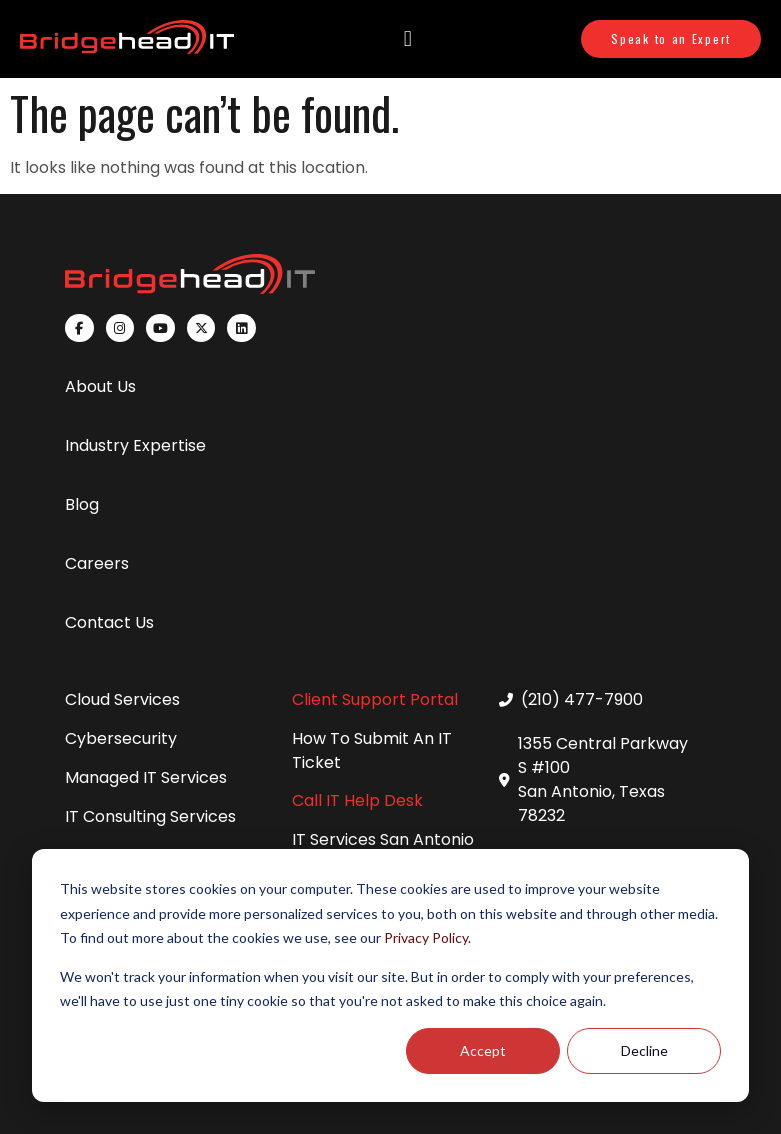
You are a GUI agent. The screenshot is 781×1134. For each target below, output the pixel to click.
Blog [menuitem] (82, 504)
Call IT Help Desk (357, 800)
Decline (644, 1050)
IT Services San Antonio (383, 839)
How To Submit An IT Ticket (372, 750)
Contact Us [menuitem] (109, 622)
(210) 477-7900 (582, 699)
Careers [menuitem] (97, 563)
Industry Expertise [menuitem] (135, 445)
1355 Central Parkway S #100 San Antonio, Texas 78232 (603, 779)
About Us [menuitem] (100, 386)
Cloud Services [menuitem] (122, 699)
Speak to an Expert (671, 38)
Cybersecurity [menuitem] (121, 738)
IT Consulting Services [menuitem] (150, 816)
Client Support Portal (375, 699)
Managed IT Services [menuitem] (146, 777)
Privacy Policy (426, 937)
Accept (483, 1050)
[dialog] (390, 975)
